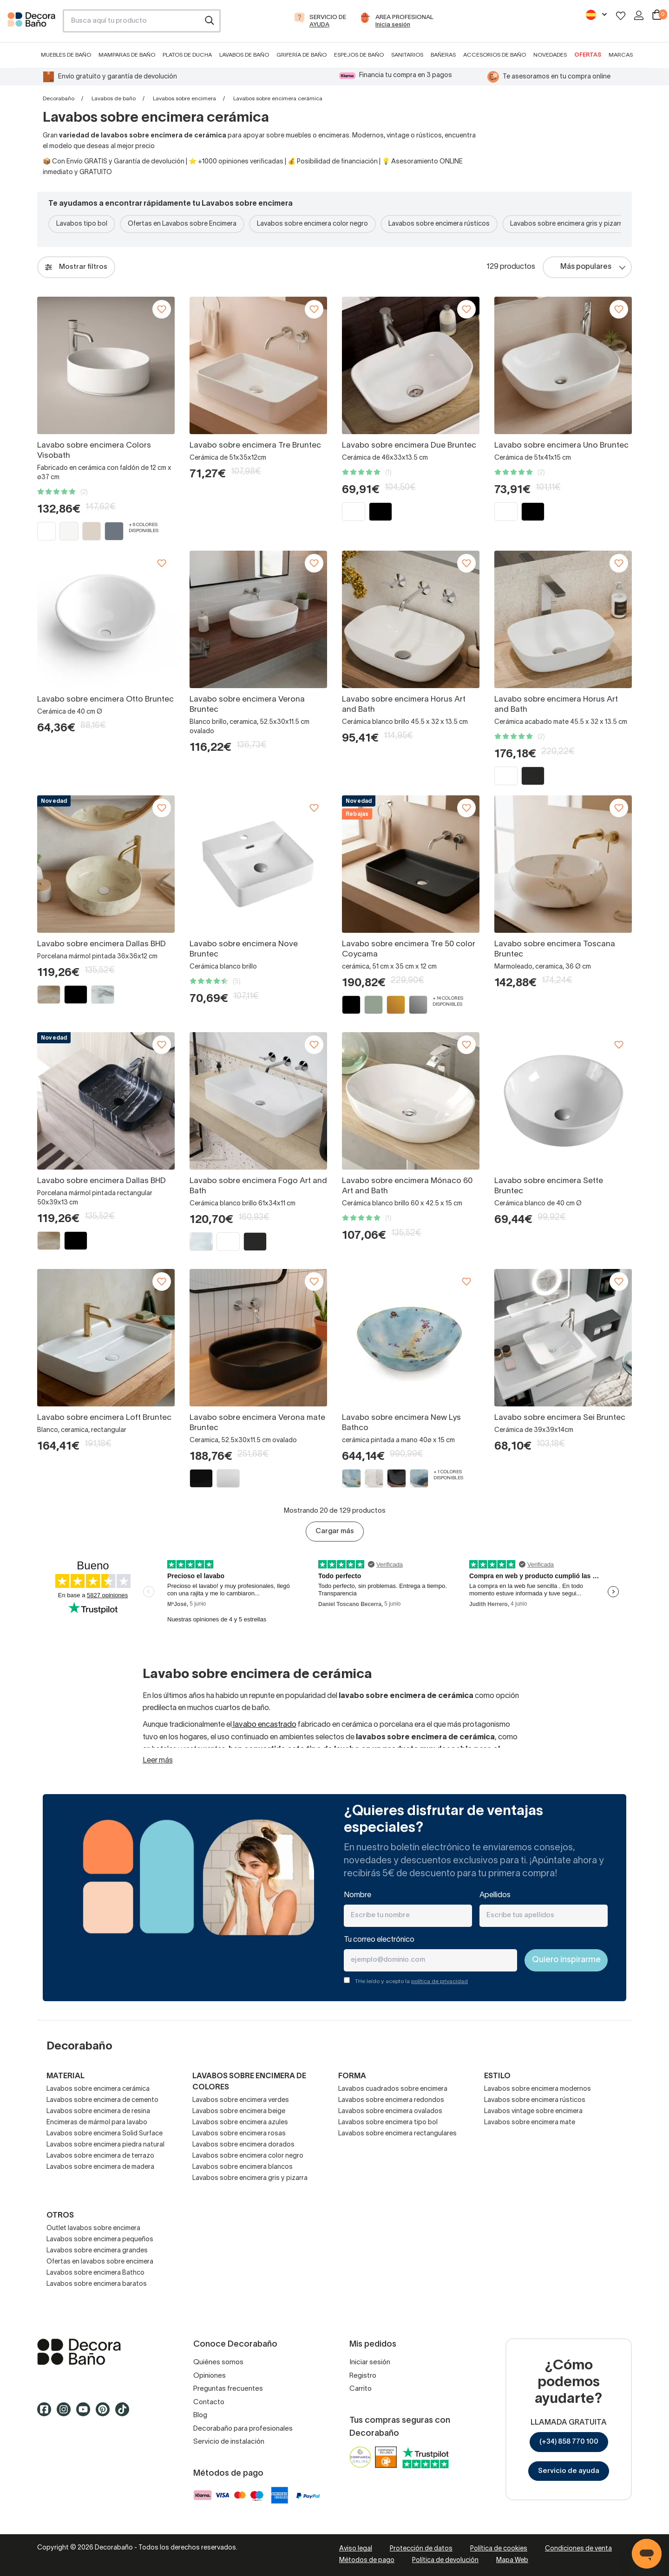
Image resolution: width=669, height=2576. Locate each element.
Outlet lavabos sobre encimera (93, 2228)
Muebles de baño (66, 55)
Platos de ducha (187, 55)
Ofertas (587, 55)
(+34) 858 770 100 (568, 2442)
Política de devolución (445, 2560)
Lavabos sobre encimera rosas (239, 2134)
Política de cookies (498, 2549)
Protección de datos (421, 2549)
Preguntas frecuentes (228, 2389)
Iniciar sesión (369, 2362)
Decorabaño (58, 98)
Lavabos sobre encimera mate (529, 2123)
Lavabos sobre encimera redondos (391, 2100)
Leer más (158, 1760)
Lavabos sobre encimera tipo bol (388, 2123)
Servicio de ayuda (568, 2471)
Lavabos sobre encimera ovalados (390, 2111)
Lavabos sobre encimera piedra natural (105, 2145)
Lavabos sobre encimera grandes (97, 2251)
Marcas (621, 55)
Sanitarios (407, 55)
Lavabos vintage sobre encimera (533, 2111)
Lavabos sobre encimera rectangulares (397, 2134)
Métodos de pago (366, 2560)
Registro (362, 2376)
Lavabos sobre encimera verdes (240, 2100)
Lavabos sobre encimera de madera (100, 2167)
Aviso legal (355, 2549)
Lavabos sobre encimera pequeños (99, 2240)
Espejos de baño (359, 55)
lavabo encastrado (264, 1725)
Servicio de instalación (228, 2442)
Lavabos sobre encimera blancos (242, 2167)
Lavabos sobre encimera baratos (96, 2284)
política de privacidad (439, 1981)
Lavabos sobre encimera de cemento (102, 2100)
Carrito (360, 2389)
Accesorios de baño (494, 55)
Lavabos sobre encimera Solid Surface (104, 2134)
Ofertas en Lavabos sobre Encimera (182, 224)
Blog (200, 2415)
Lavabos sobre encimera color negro (312, 224)
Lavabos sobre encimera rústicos (439, 224)
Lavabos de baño (244, 55)
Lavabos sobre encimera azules (240, 2123)
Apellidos (495, 1895)
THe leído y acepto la (411, 1981)
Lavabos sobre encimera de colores (249, 2082)
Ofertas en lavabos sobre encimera (99, 2262)
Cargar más (334, 1531)
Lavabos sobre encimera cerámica (98, 2089)
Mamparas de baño (126, 55)
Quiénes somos (218, 2362)
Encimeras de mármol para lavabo (96, 2123)
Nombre (357, 1895)
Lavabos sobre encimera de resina (98, 2111)
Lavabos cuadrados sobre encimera (392, 2089)
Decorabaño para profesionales (243, 2429)
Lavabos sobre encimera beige (238, 2111)
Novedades (550, 55)
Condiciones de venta (578, 2549)
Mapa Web (512, 2560)
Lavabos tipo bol (81, 224)
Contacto (208, 2402)
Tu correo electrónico (379, 1940)
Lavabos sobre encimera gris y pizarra (567, 224)
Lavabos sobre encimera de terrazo (100, 2156)
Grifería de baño (301, 55)
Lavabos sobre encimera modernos (537, 2089)
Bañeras (443, 55)
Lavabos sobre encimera (184, 98)
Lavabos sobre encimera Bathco (95, 2273)
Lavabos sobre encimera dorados (243, 2145)
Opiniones (209, 2376)
